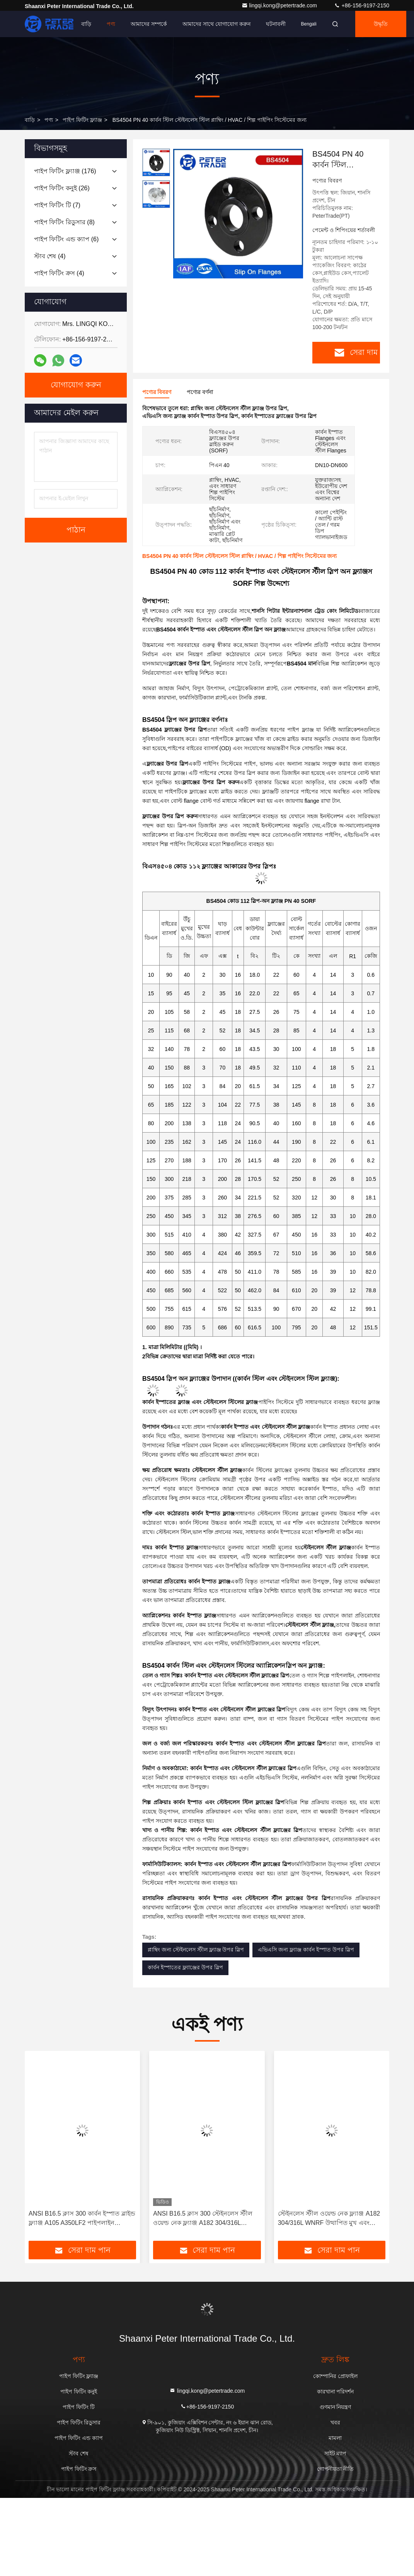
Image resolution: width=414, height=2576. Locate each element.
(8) (64, 222)
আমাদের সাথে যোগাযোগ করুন (216, 24)
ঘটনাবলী (276, 24)
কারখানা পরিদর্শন (335, 2391)
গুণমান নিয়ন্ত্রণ (335, 2407)
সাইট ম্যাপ (335, 2453)
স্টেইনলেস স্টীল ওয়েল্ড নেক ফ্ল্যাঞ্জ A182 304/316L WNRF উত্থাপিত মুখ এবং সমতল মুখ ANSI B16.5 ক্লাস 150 (329, 2219)
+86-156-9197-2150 (361, 5)
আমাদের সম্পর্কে (149, 24)
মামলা (335, 2438)
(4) (49, 256)
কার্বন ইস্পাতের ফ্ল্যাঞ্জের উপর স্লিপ (185, 1967)
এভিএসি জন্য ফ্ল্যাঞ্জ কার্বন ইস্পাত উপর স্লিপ (306, 1950)
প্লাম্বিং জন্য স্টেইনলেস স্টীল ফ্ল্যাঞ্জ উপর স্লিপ (196, 1950)
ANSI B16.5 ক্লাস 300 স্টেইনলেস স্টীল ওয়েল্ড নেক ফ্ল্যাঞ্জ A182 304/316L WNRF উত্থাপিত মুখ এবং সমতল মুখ (202, 2219)
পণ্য (111, 24)
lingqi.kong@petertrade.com (280, 5)
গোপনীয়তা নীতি (335, 2469)
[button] (54, 2149)
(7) (57, 205)
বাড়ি (86, 24)
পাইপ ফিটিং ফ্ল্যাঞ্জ (82, 120)
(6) (66, 239)
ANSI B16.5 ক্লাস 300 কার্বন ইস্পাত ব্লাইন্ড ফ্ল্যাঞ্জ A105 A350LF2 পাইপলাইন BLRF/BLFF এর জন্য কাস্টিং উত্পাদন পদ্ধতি (82, 2219)
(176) (65, 171)
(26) (62, 188)
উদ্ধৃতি (381, 24)
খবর (335, 2422)
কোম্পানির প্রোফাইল (335, 2376)
